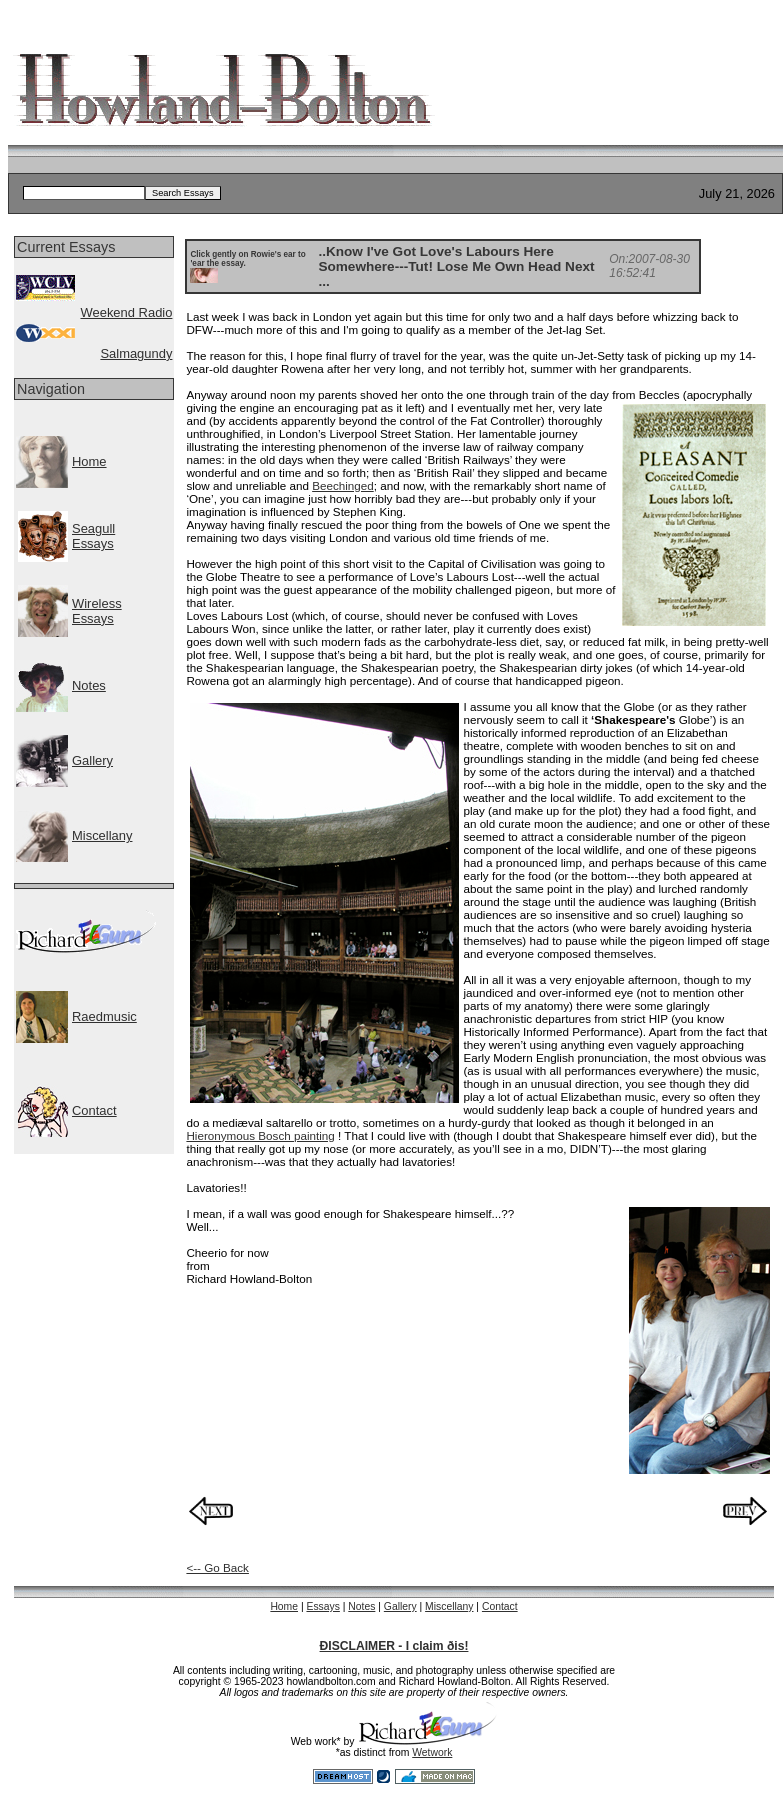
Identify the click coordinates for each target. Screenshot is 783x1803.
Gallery (92, 760)
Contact (94, 1110)
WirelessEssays (97, 611)
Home (89, 461)
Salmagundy (136, 353)
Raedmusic (104, 1016)
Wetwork (432, 1752)
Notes (89, 685)
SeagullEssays (93, 536)
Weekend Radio (126, 312)
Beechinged (343, 485)
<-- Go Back (217, 1567)
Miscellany (102, 835)
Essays (322, 1606)
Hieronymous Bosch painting (260, 1135)
